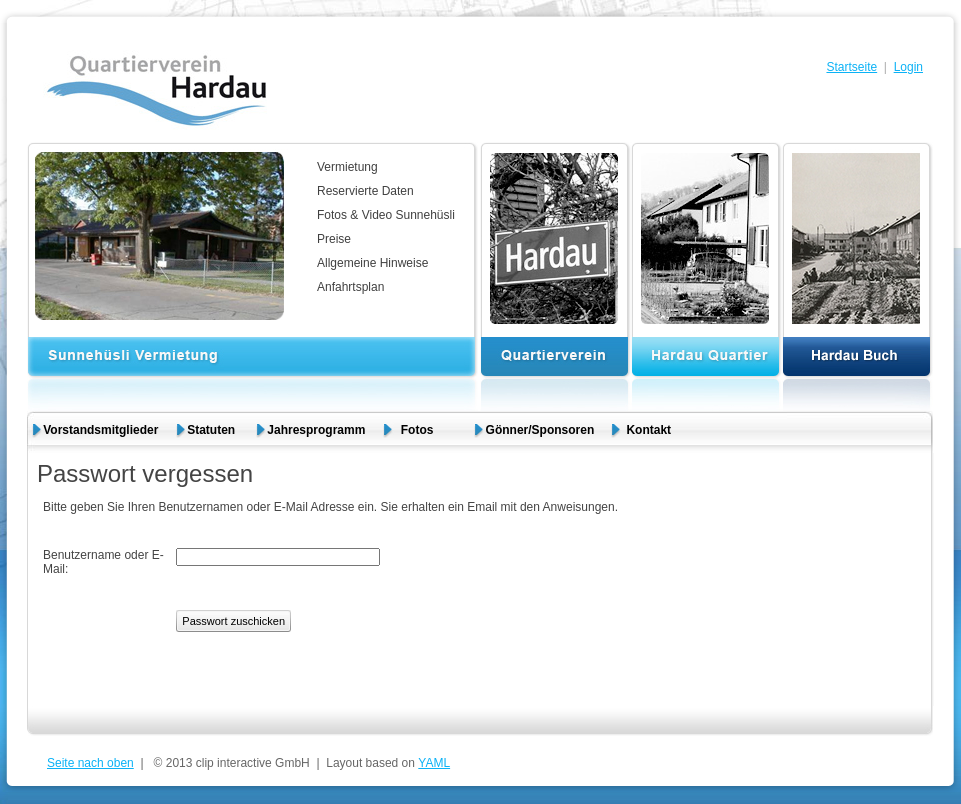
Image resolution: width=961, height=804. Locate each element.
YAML (434, 763)
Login (908, 67)
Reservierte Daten (365, 191)
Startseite (851, 67)
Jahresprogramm (316, 430)
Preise (334, 239)
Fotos (425, 430)
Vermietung (347, 167)
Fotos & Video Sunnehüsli (386, 215)
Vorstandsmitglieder (100, 430)
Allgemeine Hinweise (372, 263)
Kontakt (648, 430)
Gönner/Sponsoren (540, 430)
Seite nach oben (90, 763)
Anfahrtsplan (350, 287)
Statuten (212, 430)
